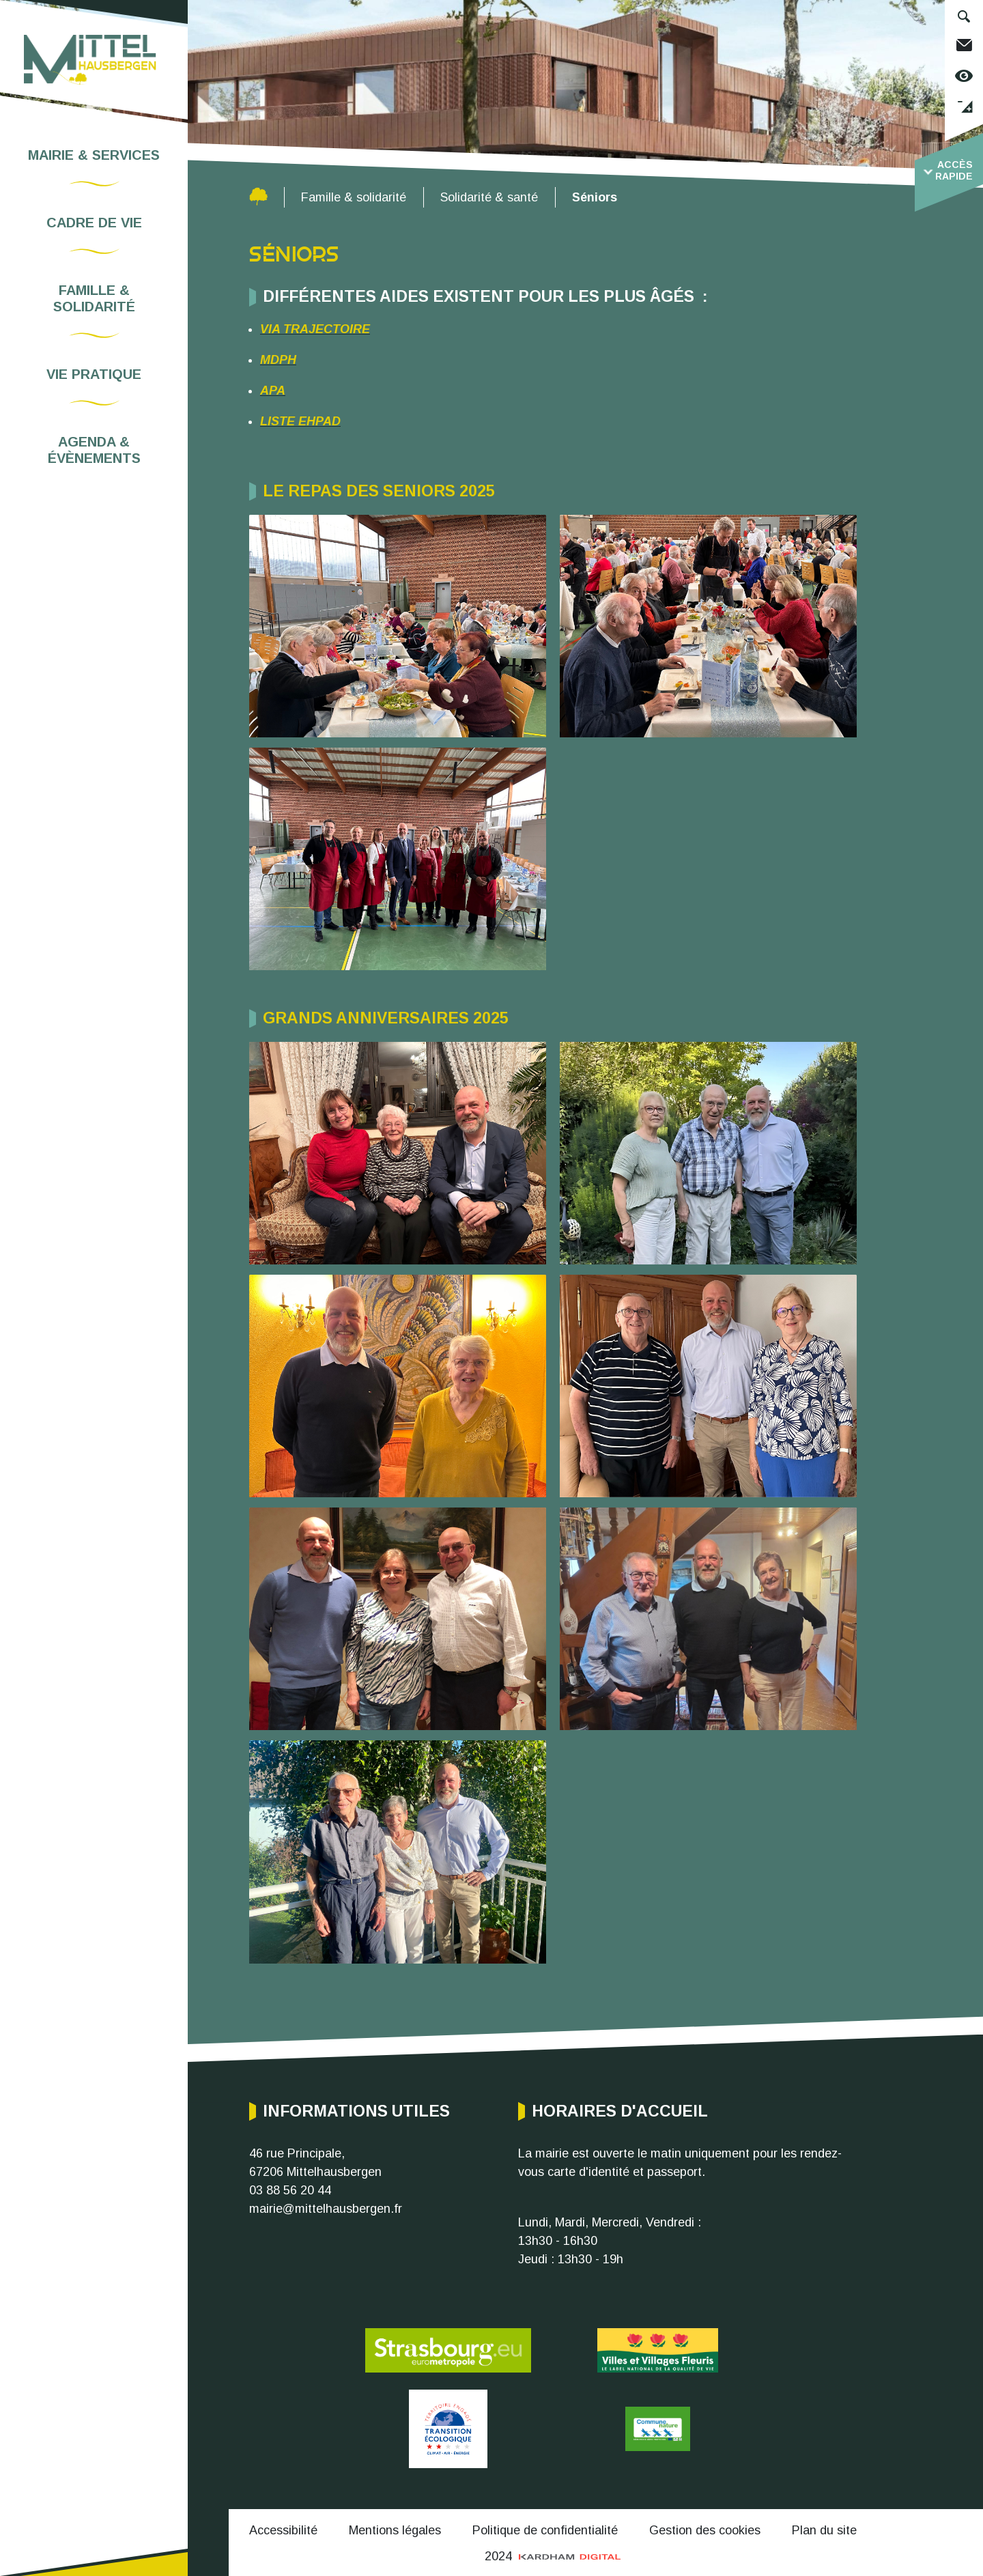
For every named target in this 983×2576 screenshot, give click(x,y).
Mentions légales (395, 2530)
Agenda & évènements (94, 450)
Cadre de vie (94, 222)
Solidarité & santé (489, 197)
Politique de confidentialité (545, 2530)
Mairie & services (94, 154)
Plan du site (824, 2530)
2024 (553, 2556)
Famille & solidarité (94, 298)
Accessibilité (283, 2530)
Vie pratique (93, 374)
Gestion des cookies (704, 2530)
